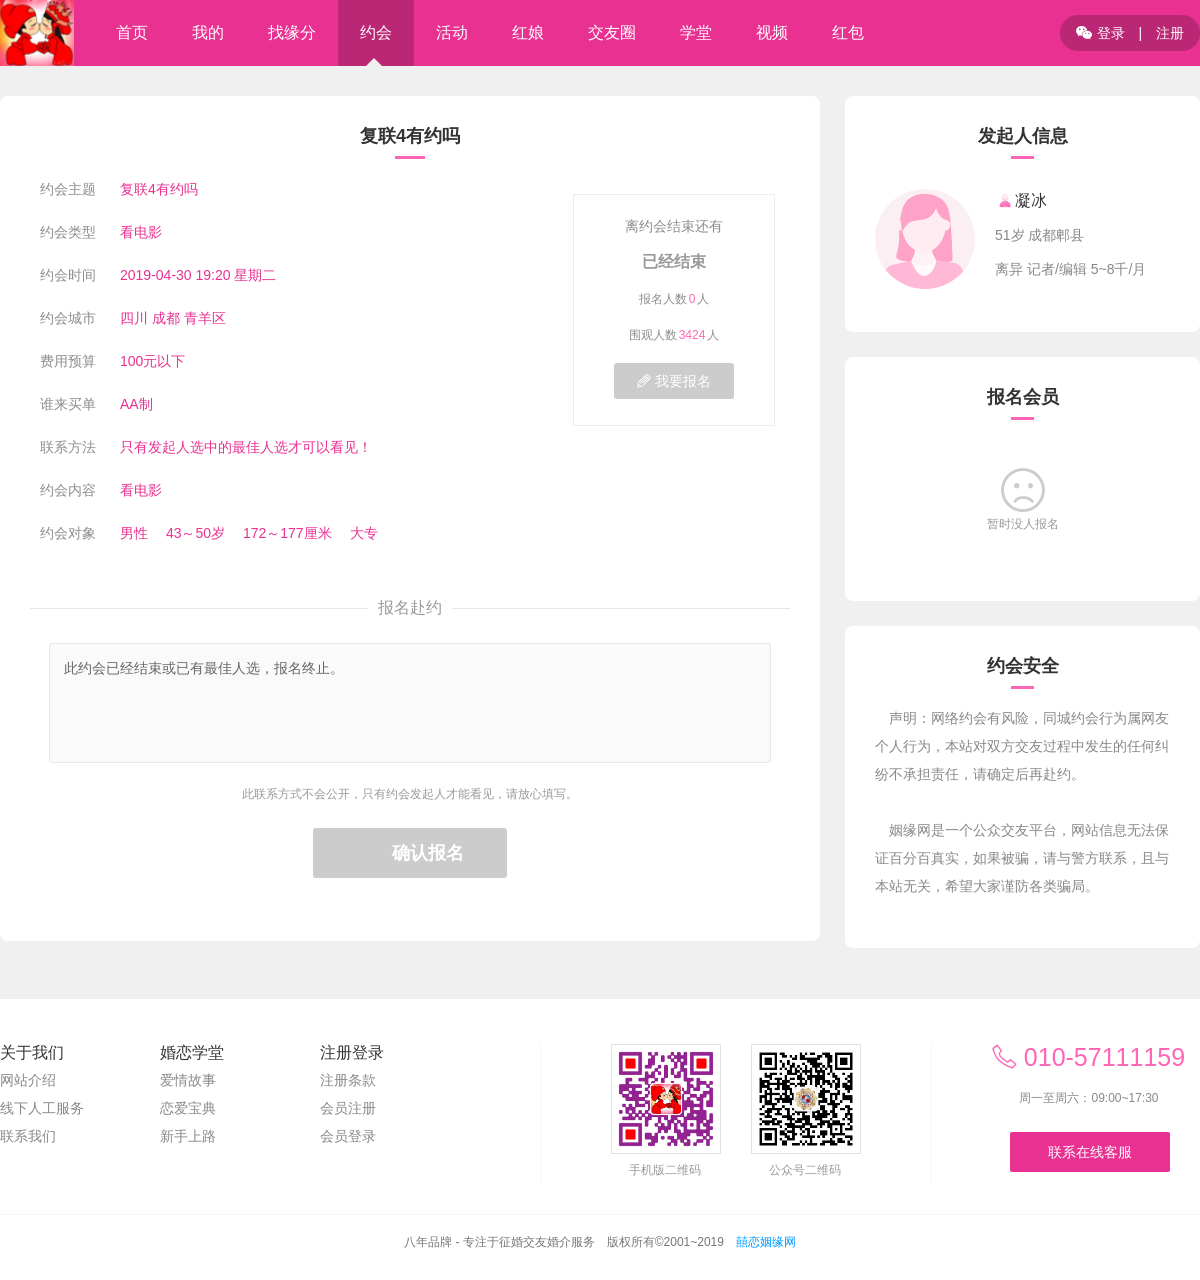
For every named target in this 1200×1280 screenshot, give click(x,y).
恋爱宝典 (188, 1108)
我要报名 (674, 381)
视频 (772, 32)
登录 (1100, 33)
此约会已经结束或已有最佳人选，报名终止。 (410, 703)
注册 (1170, 33)
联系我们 (28, 1136)
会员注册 (348, 1108)
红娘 (528, 32)
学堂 (696, 32)
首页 (132, 32)
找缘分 (292, 32)
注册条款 (348, 1080)
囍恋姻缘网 (766, 1242)
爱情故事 (188, 1080)
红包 (848, 32)
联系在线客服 (1090, 1152)
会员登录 (348, 1136)
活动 (452, 32)
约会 (376, 32)
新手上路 (188, 1136)
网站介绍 (28, 1080)
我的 (208, 32)
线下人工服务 (42, 1108)
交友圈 (612, 32)
